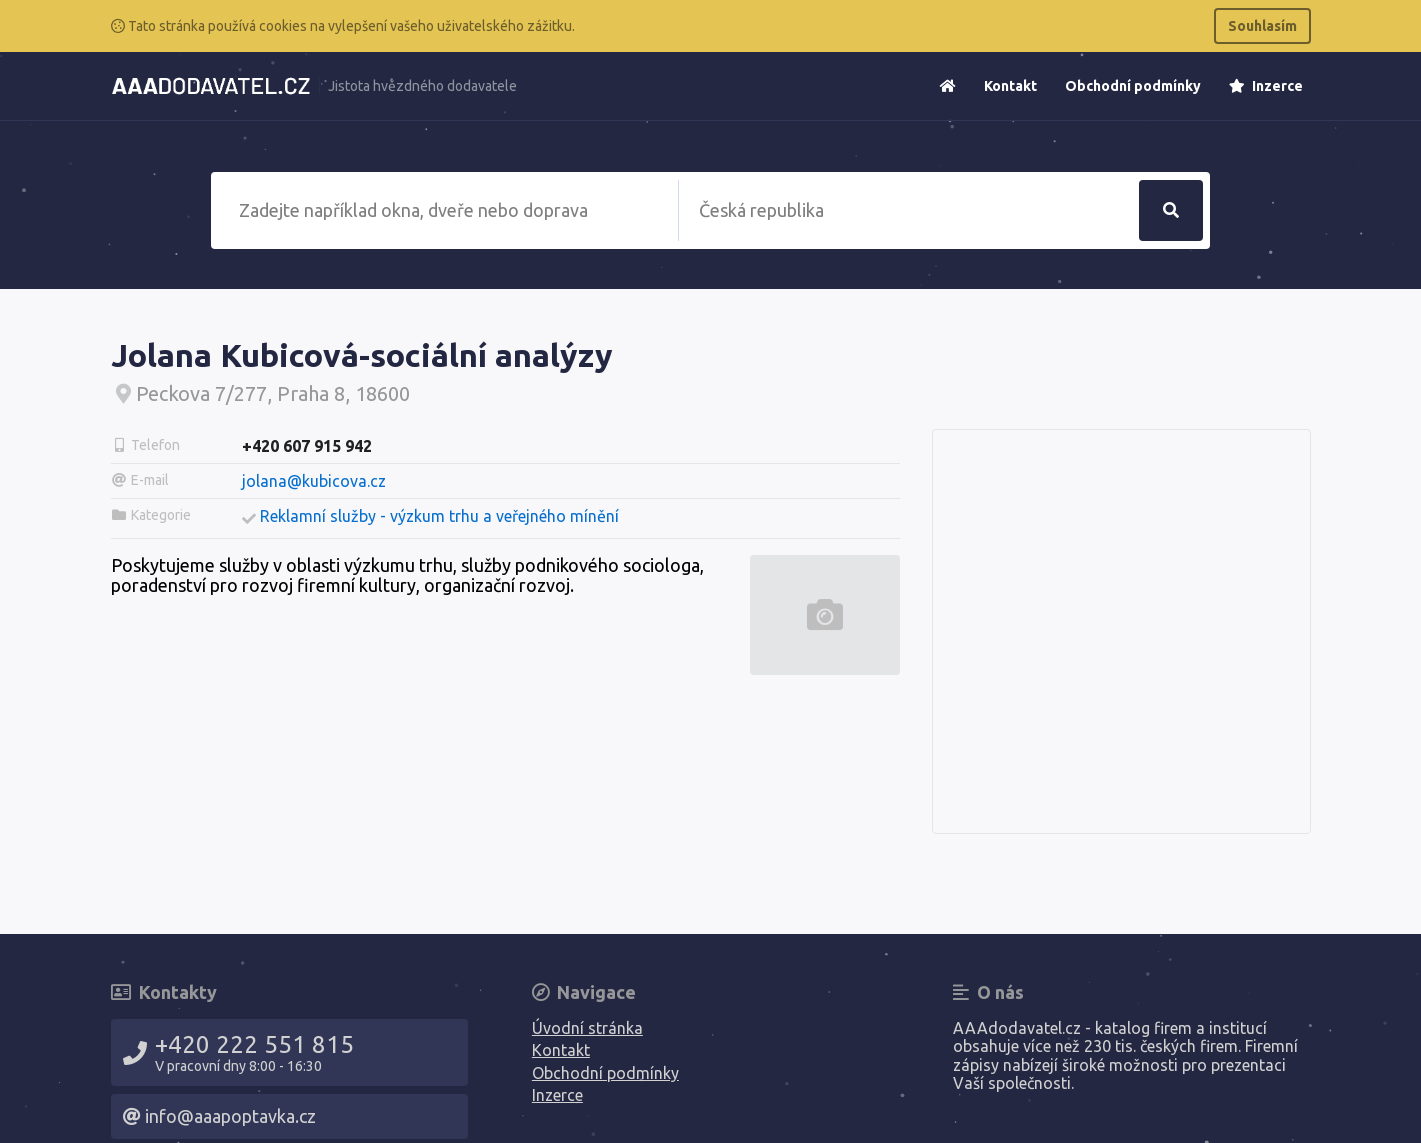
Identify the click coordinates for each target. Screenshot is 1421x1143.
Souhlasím (1262, 26)
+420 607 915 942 (307, 446)
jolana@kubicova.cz (314, 481)
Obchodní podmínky (1133, 86)
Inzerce (1266, 86)
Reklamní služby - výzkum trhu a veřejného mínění (439, 516)
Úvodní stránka (587, 1028)
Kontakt (1010, 86)
